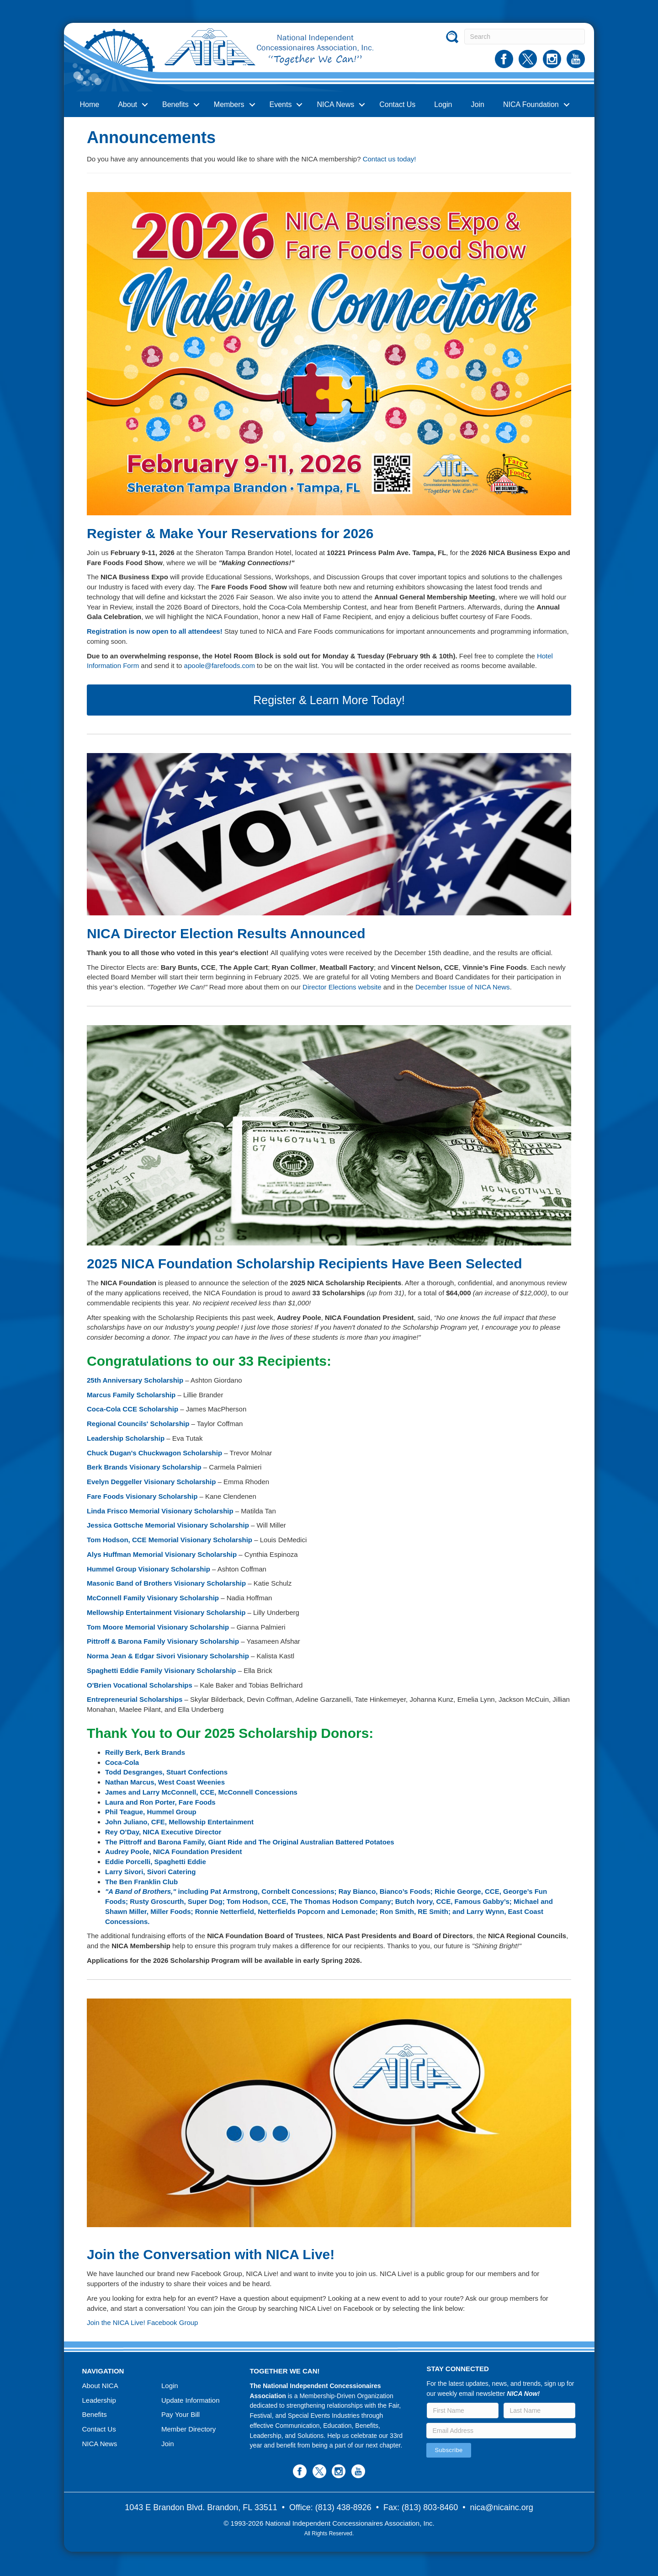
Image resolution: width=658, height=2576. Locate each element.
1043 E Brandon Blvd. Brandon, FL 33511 (201, 2507)
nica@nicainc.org (501, 2507)
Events (281, 104)
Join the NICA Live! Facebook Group (142, 2322)
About (127, 104)
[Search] (524, 36)
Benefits (175, 104)
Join (477, 104)
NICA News (335, 104)
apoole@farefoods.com (219, 665)
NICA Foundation (531, 104)
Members (229, 104)
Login (443, 104)
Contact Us (397, 104)
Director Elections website (342, 987)
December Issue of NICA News (462, 987)
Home (90, 104)
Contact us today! (389, 159)
